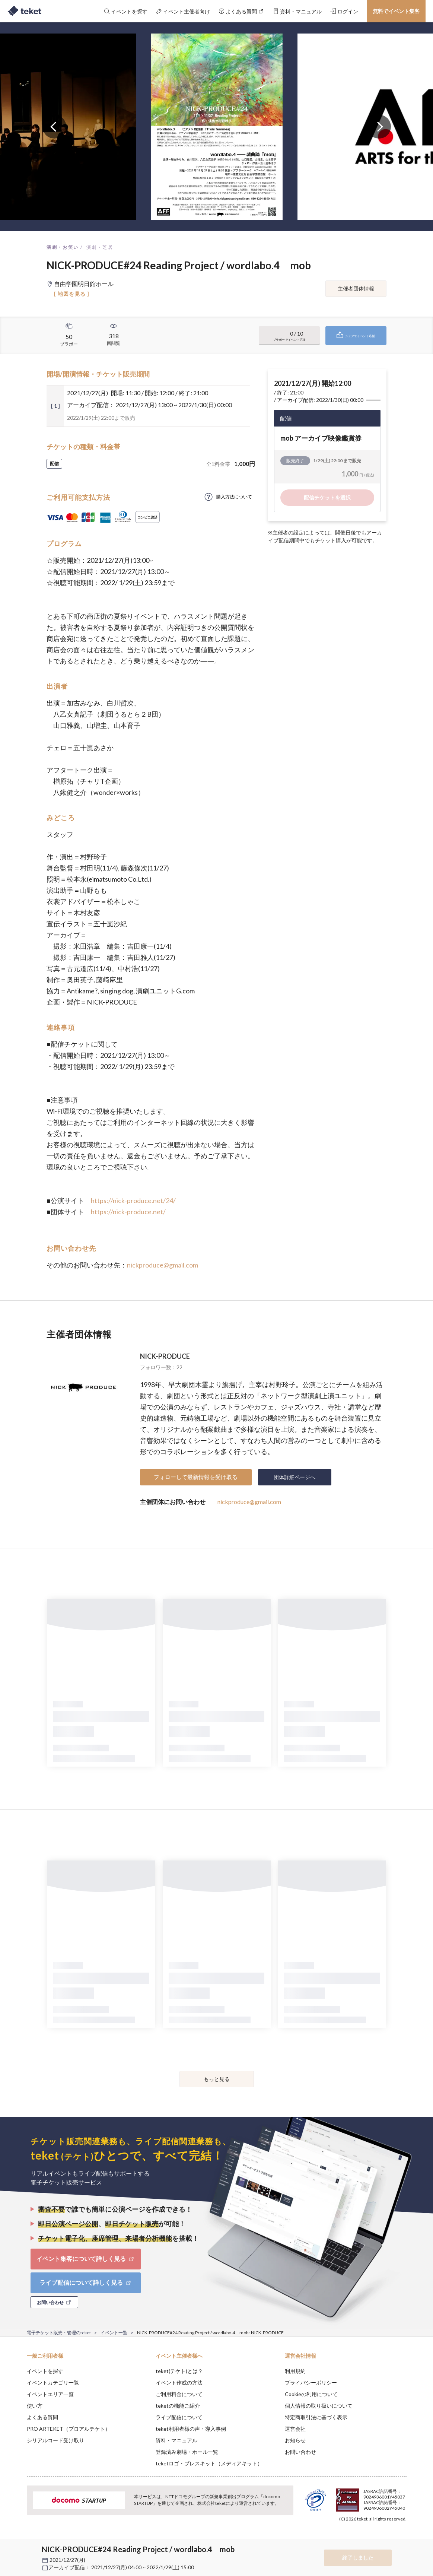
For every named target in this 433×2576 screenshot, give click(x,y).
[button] (15, 2548)
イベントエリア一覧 (50, 2394)
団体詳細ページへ (294, 1477)
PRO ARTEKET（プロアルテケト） (68, 2429)
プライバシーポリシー (311, 2382)
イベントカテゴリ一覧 (53, 2382)
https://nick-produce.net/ (128, 1212)
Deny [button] (364, 2539)
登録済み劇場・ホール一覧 (187, 2452)
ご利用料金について (179, 2394)
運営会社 (295, 2429)
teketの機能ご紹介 (178, 2405)
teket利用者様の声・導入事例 (191, 2429)
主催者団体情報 (356, 288)
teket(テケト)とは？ (179, 2371)
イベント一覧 (114, 2332)
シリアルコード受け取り (55, 2440)
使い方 (34, 2405)
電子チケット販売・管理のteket (59, 2332)
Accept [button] (402, 2539)
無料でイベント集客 (396, 11)
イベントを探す (45, 2371)
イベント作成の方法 (179, 2382)
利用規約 (295, 2371)
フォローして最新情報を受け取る (196, 1476)
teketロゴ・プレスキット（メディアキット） (209, 2463)
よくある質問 (42, 2417)
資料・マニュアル (176, 2440)
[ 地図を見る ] (71, 294)
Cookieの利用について (311, 2394)
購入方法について (234, 496)
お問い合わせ (300, 2452)
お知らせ (295, 2440)
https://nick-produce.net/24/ (133, 1200)
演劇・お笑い (63, 247)
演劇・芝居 (99, 247)
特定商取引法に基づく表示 (316, 2417)
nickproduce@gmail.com (162, 1265)
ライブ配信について (179, 2417)
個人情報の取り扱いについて (319, 2405)
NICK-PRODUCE (165, 1356)
